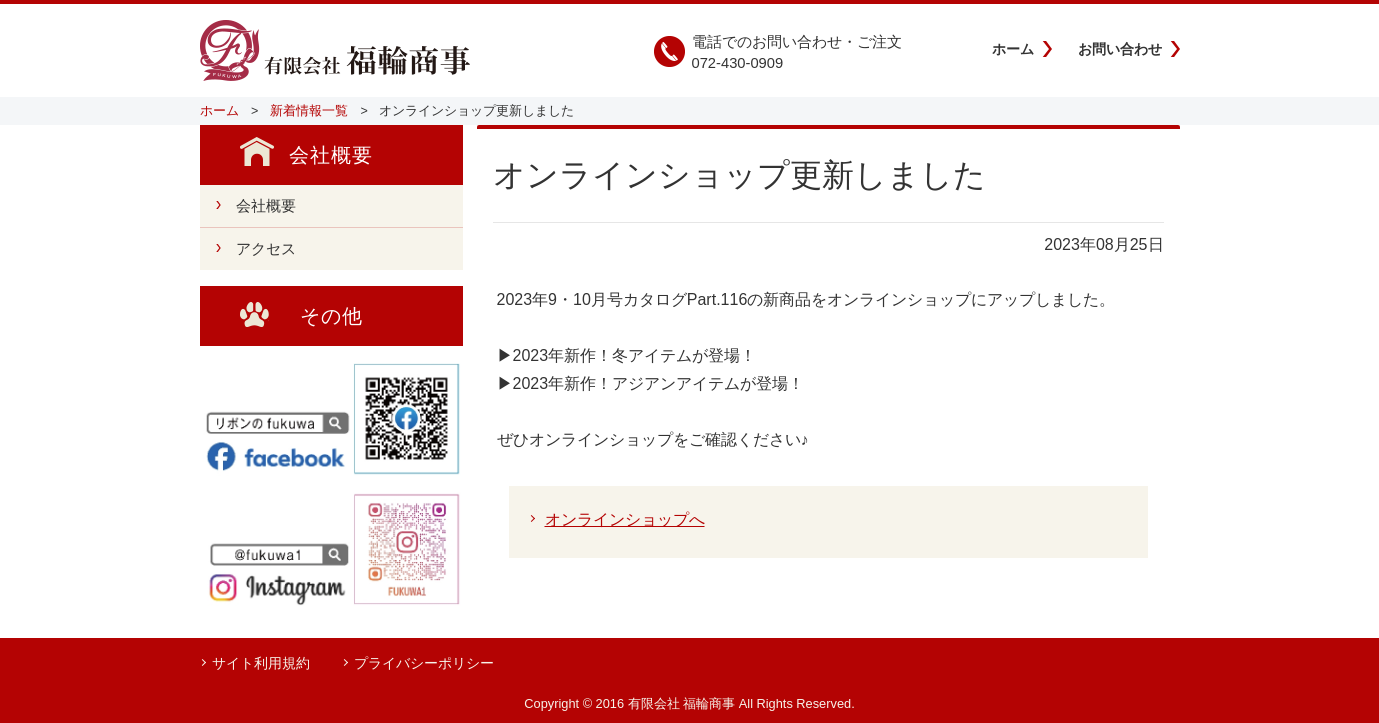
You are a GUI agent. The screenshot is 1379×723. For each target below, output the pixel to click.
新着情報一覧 (309, 111)
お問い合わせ (1120, 49)
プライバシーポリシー (424, 663)
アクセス (266, 249)
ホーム (1013, 49)
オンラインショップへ (625, 519)
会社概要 (266, 206)
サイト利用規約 (261, 663)
